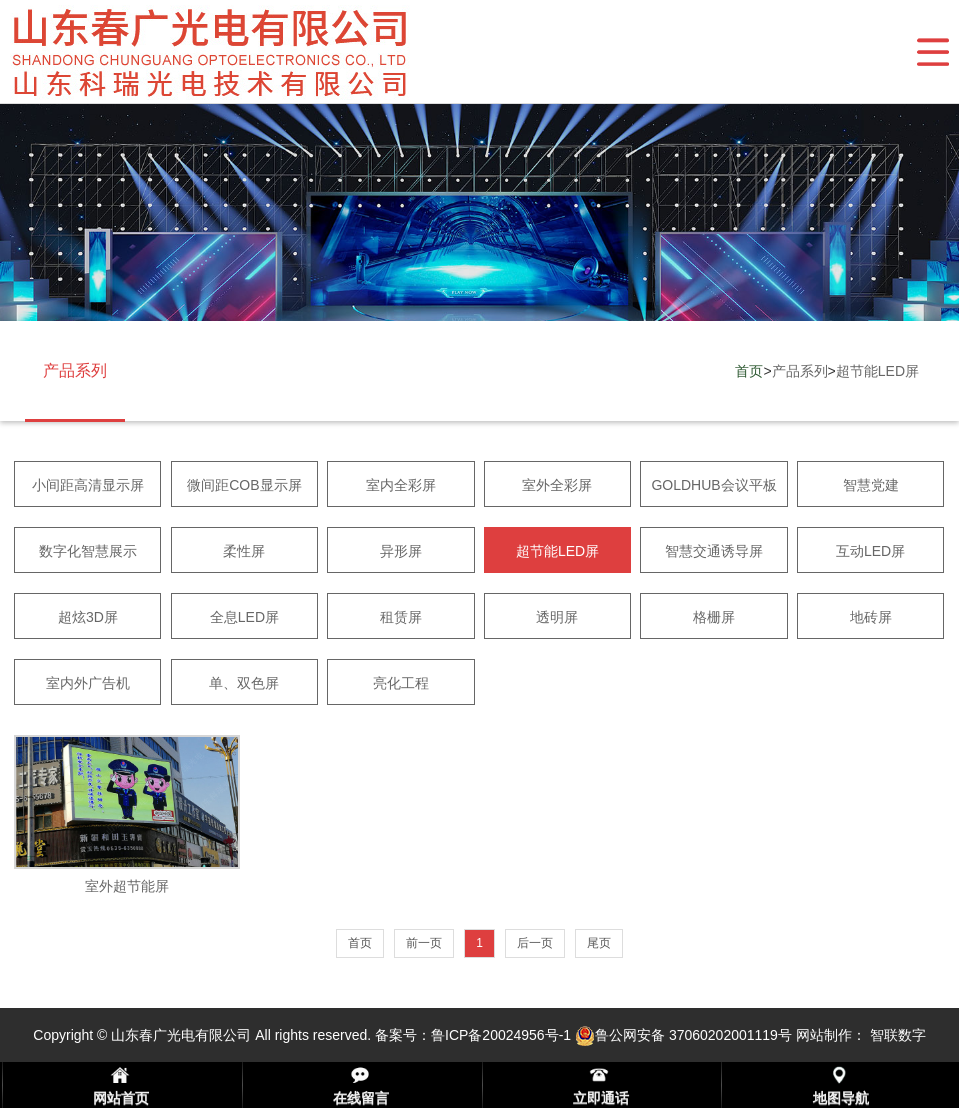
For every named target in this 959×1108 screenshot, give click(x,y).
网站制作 (824, 1035)
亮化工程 (401, 683)
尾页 (599, 943)
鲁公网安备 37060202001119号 (683, 1035)
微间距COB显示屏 (244, 485)
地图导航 (841, 1098)
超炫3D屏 (88, 617)
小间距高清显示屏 (88, 485)
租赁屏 (401, 617)
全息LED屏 (244, 617)
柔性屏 (244, 551)
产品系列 (800, 371)
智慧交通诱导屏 (714, 551)
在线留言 (361, 1098)
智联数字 (898, 1035)
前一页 (424, 943)
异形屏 (401, 551)
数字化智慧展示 (88, 551)
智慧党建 (871, 485)
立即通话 (601, 1098)
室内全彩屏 (401, 485)
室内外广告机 (88, 683)
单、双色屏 (244, 683)
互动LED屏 (870, 551)
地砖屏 (871, 617)
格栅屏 (714, 617)
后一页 (535, 943)
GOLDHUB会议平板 (713, 485)
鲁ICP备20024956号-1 (501, 1035)
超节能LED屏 (877, 371)
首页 (749, 371)
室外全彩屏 (557, 485)
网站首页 (121, 1098)
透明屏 (557, 617)
